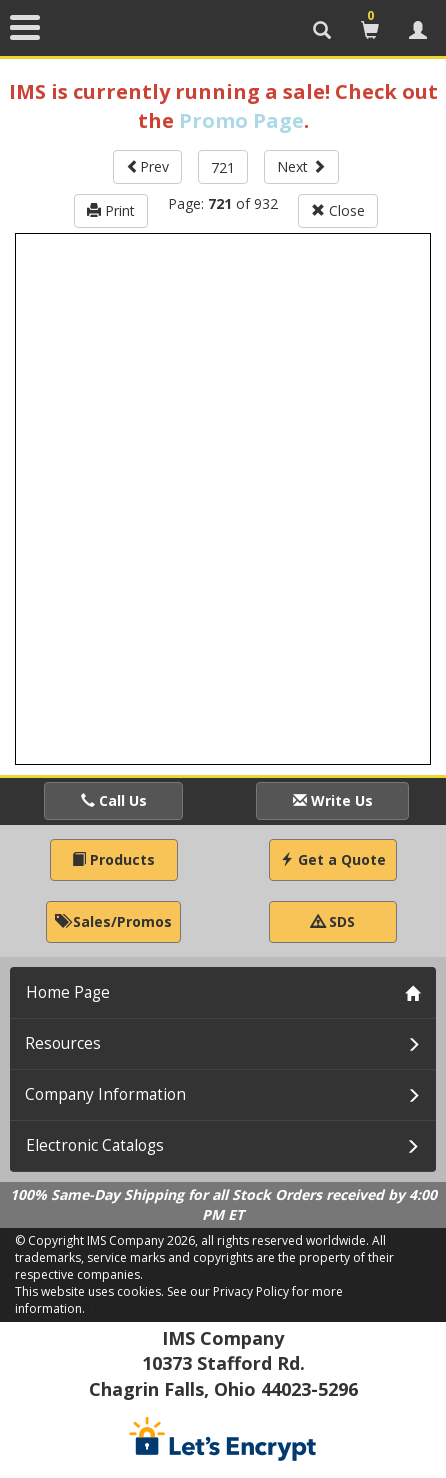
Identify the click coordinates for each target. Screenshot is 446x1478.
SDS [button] (333, 921)
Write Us (333, 800)
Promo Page (241, 120)
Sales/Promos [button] (113, 921)
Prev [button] (147, 166)
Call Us (114, 800)
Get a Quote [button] (333, 859)
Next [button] (301, 166)
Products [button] (113, 859)
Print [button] (111, 210)
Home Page (68, 992)
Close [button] (338, 210)
